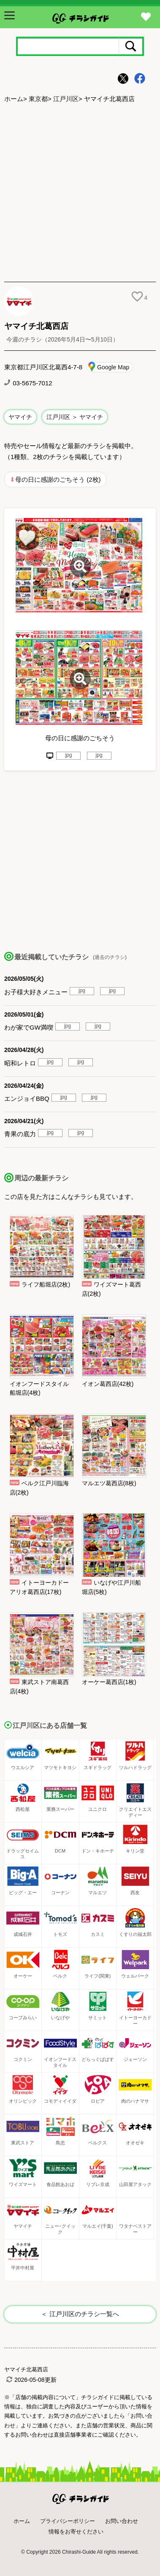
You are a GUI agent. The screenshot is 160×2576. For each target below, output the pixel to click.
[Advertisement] (80, 193)
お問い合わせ (121, 2521)
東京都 (38, 98)
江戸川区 (66, 98)
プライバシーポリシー (67, 2521)
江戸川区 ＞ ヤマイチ (74, 417)
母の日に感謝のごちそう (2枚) (58, 479)
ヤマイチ (20, 417)
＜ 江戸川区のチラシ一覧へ (80, 2313)
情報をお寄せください (76, 2531)
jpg (68, 755)
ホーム (13, 98)
